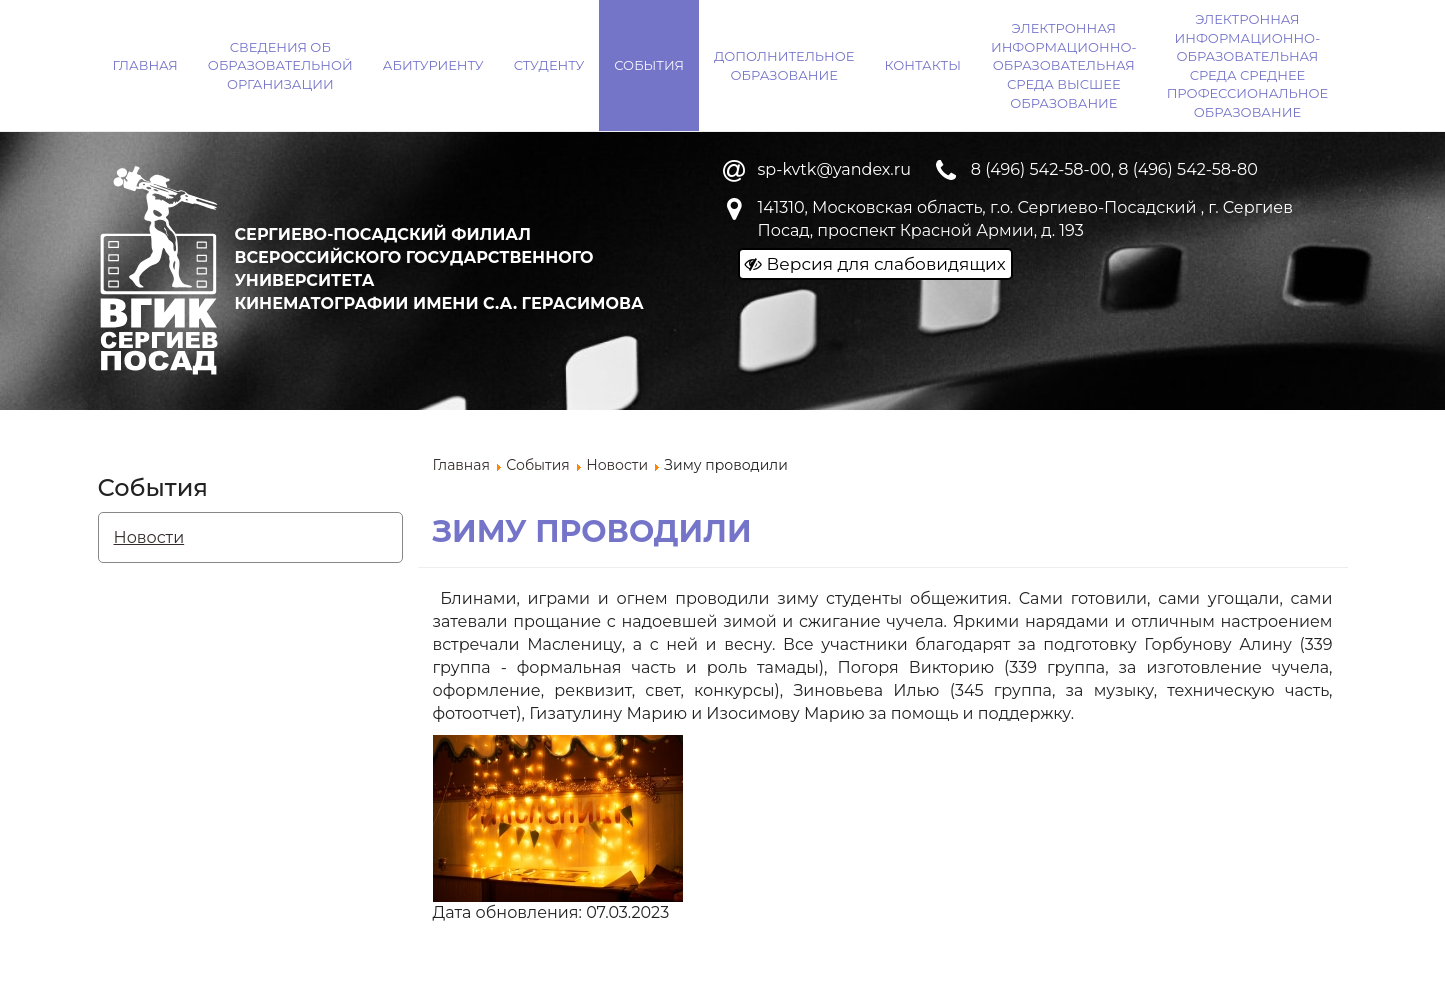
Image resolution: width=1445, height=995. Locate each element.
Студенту (549, 65)
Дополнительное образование (784, 65)
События (649, 65)
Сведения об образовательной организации (280, 65)
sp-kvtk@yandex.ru (834, 169)
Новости (149, 537)
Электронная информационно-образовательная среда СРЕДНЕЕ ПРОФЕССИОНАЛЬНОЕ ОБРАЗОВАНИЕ (1247, 65)
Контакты (922, 65)
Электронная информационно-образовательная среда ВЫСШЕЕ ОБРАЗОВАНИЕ (1064, 65)
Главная (145, 65)
